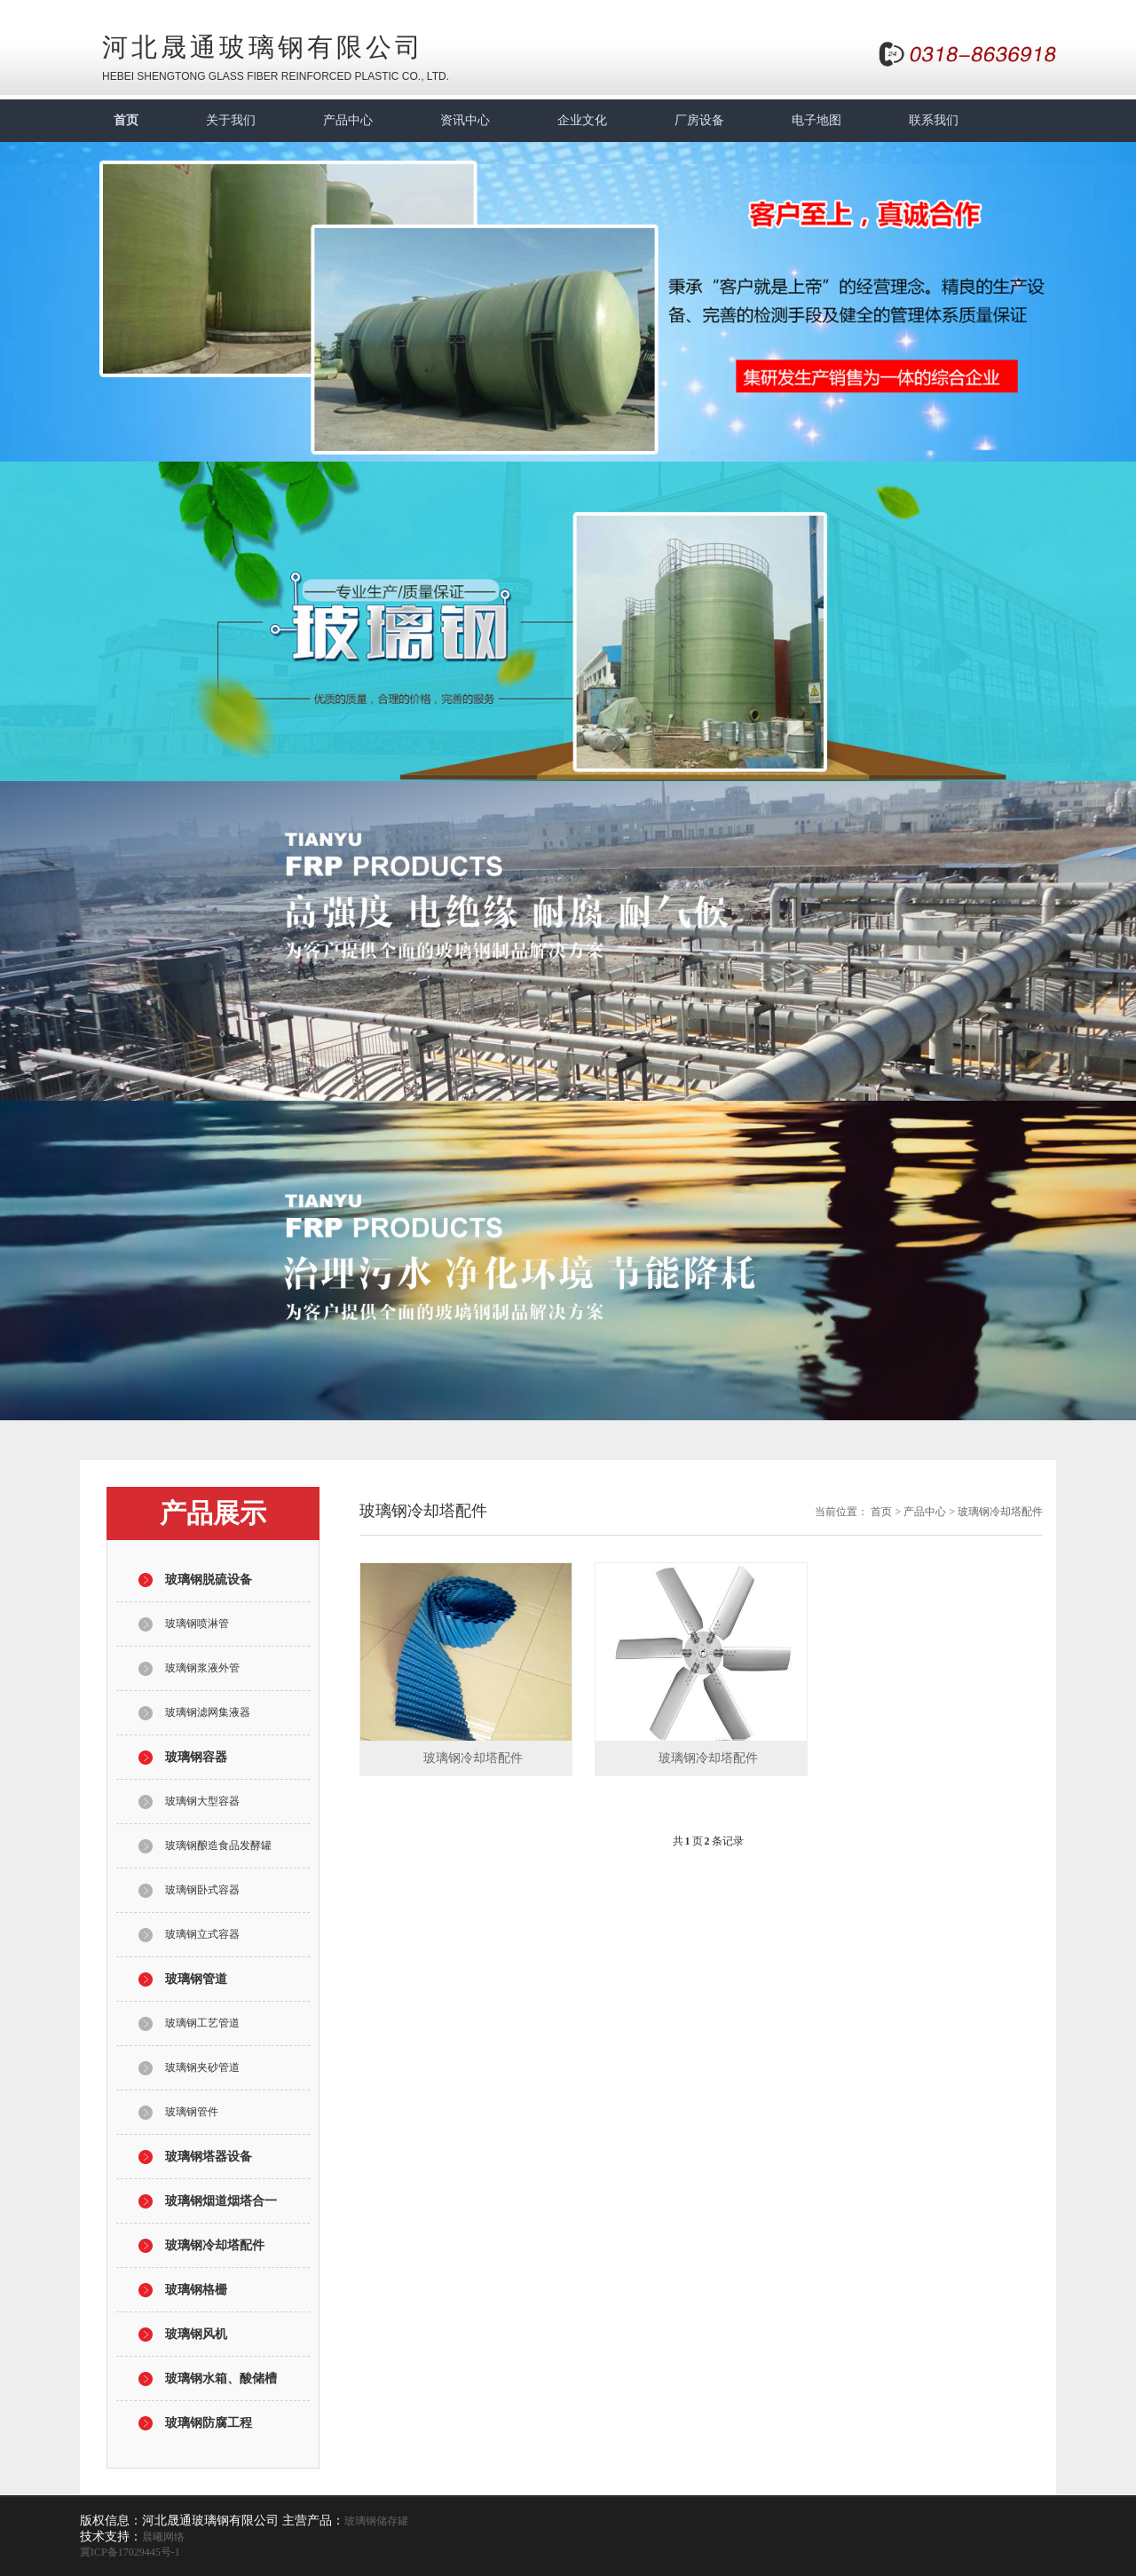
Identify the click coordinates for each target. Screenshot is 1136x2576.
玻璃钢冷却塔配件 (214, 2245)
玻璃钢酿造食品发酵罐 (218, 1845)
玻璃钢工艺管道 (202, 2023)
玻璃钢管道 (196, 1979)
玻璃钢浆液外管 (202, 1668)
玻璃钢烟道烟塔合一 (221, 2201)
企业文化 (582, 120)
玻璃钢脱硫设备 (208, 1579)
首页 (126, 120)
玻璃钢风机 (196, 2334)
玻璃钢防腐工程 (208, 2423)
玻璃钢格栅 (196, 2289)
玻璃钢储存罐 (376, 2521)
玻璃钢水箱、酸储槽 (221, 2378)
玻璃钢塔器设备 (208, 2156)
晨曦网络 (163, 2537)
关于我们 (231, 120)
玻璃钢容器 (196, 1757)
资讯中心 (465, 120)
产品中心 (348, 120)
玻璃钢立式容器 (202, 1934)
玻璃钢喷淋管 (197, 1623)
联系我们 (933, 120)
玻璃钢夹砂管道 (202, 2067)
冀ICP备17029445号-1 (130, 2552)
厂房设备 (699, 120)
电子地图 (816, 120)
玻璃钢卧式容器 (202, 1890)
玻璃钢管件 (191, 2112)
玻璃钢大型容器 (202, 1801)
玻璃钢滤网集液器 (207, 1712)
